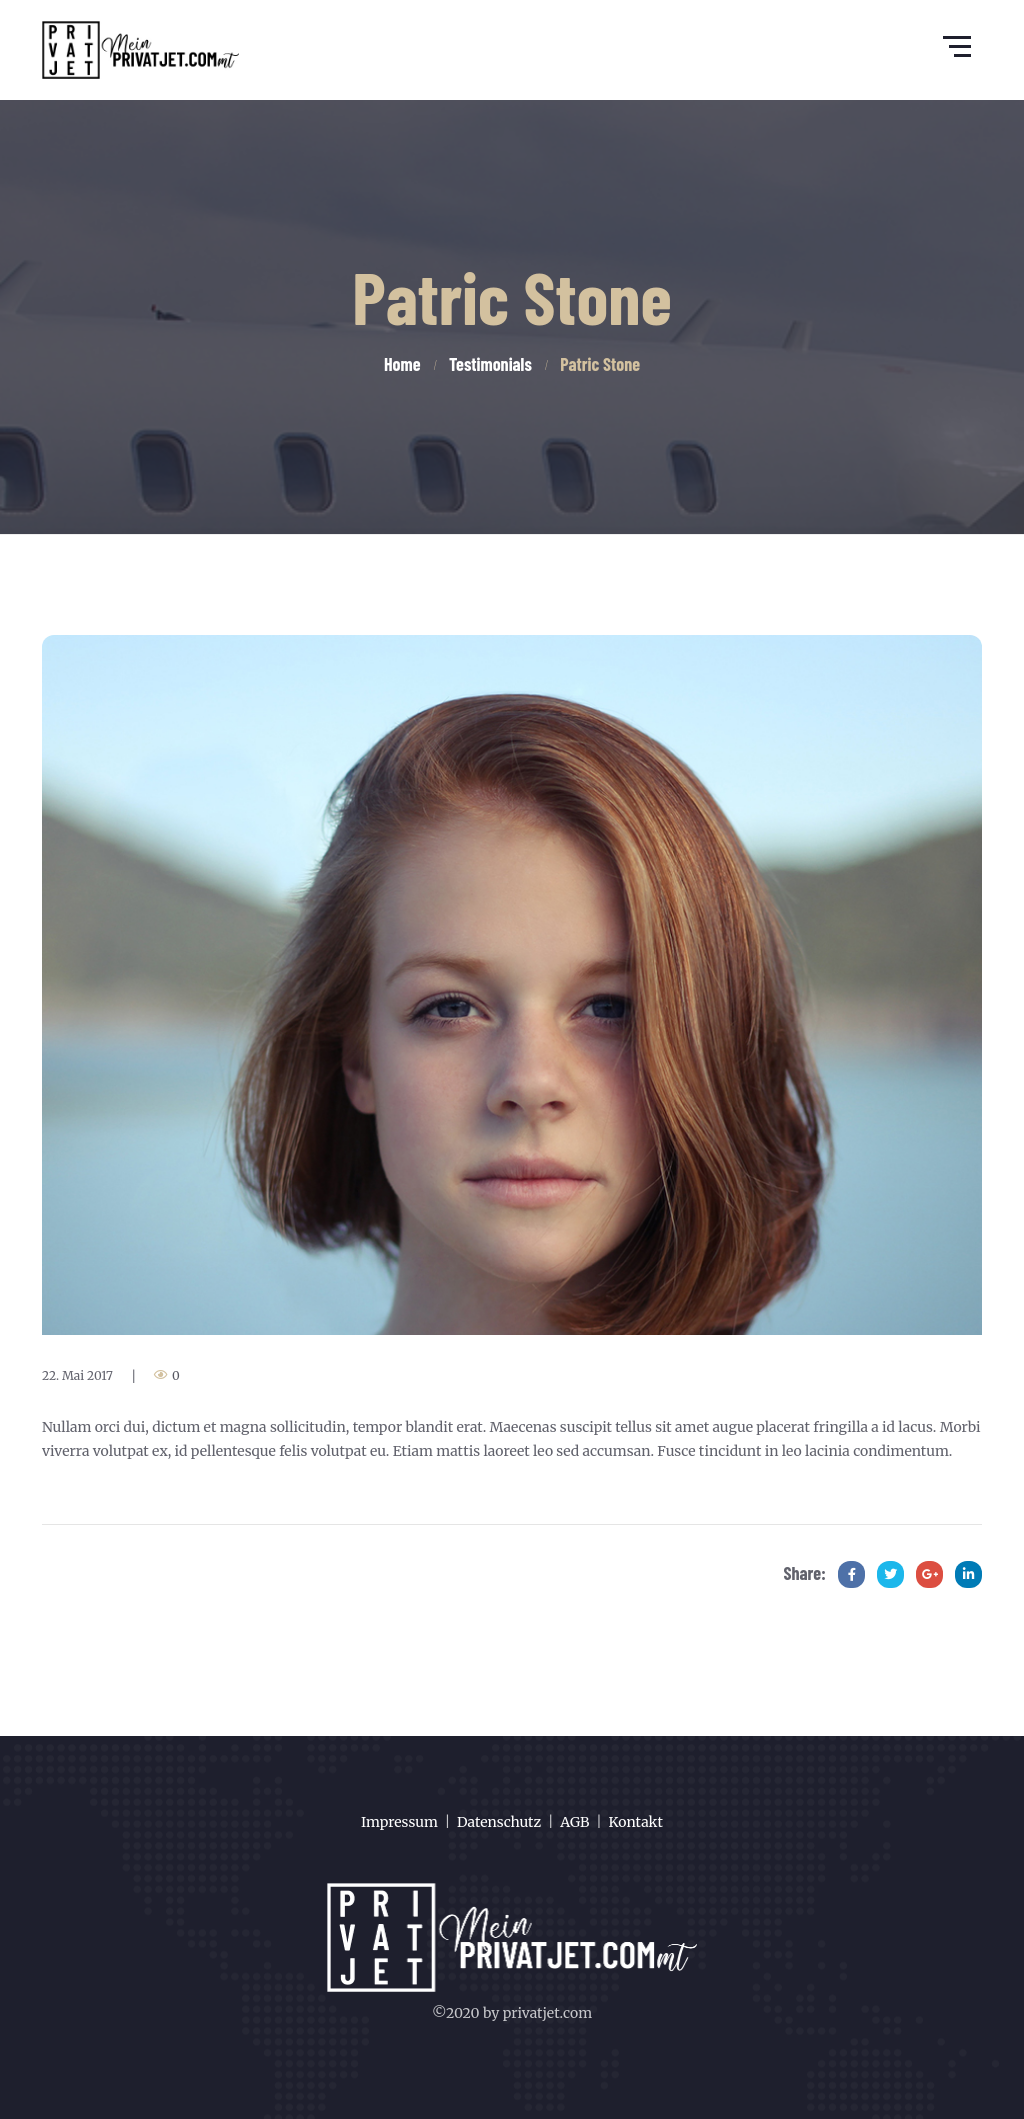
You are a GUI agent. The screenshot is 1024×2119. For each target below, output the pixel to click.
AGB (574, 1822)
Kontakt (636, 1822)
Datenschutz (499, 1822)
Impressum (399, 1822)
